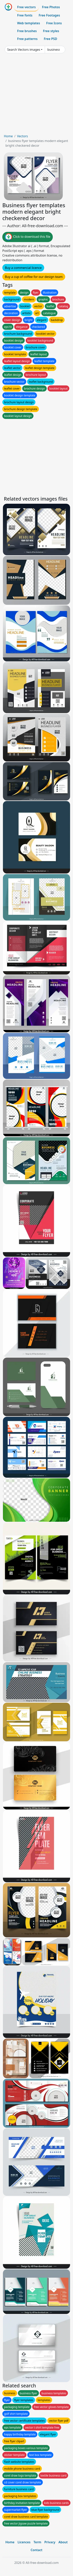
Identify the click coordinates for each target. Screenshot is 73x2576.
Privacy (49, 2542)
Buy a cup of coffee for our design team (34, 277)
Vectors (22, 136)
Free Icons (54, 23)
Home (8, 136)
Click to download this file (27, 237)
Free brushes (27, 31)
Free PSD (50, 39)
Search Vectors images (23, 49)
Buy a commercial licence (23, 268)
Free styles (51, 31)
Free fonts (25, 15)
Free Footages (49, 15)
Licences (24, 2542)
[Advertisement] (36, 95)
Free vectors (26, 7)
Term (37, 2542)
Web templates (28, 23)
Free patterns (27, 39)
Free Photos (51, 7)
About (63, 2542)
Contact (36, 2550)
